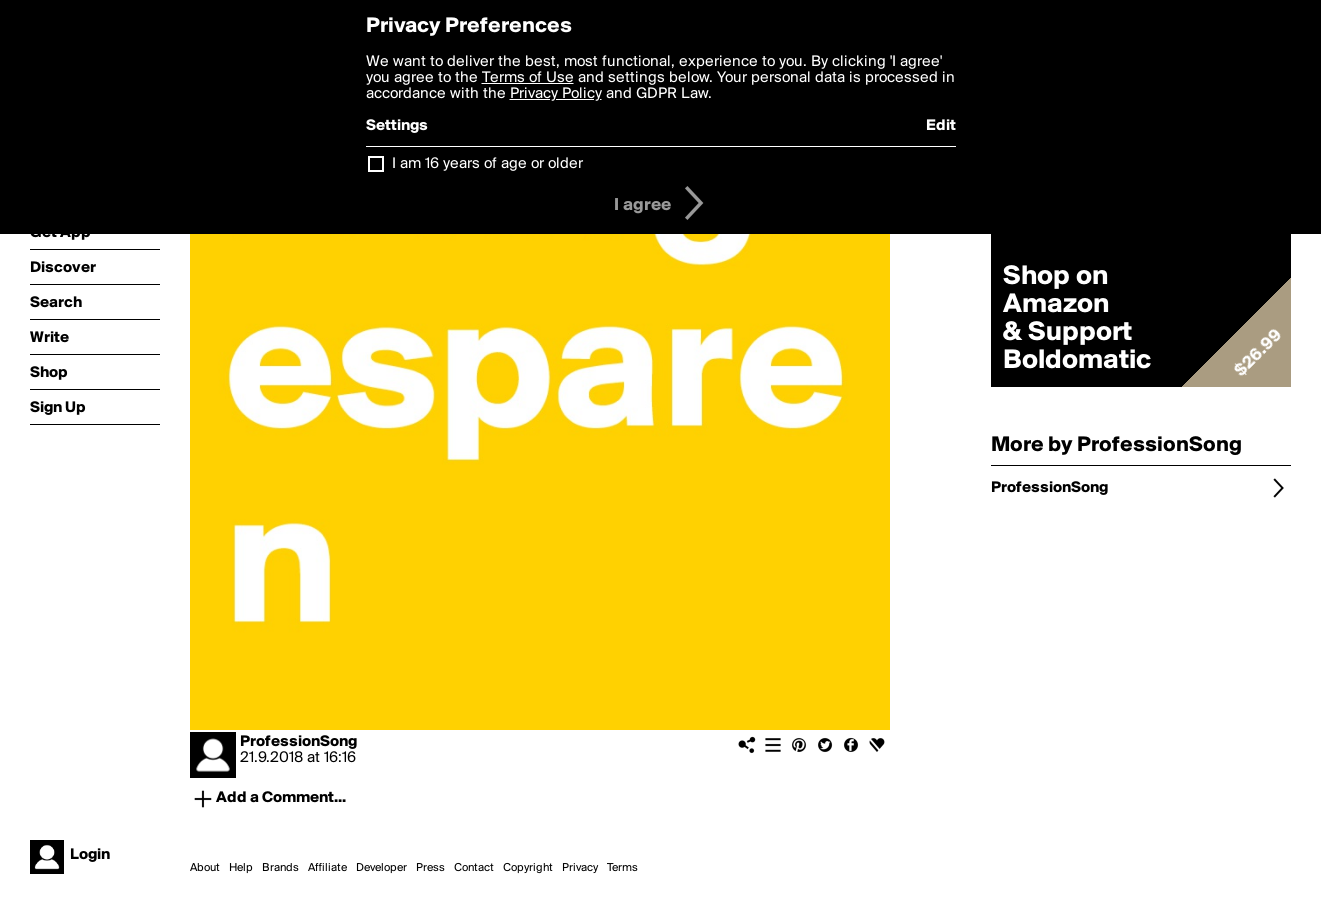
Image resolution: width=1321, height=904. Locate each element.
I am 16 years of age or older (487, 164)
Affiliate (327, 868)
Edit (941, 126)
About (205, 868)
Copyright (528, 868)
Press (430, 868)
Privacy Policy (556, 94)
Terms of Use (528, 78)
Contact (474, 868)
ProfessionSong (298, 742)
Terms (622, 868)
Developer (381, 868)
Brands (280, 868)
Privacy (580, 868)
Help (241, 868)
